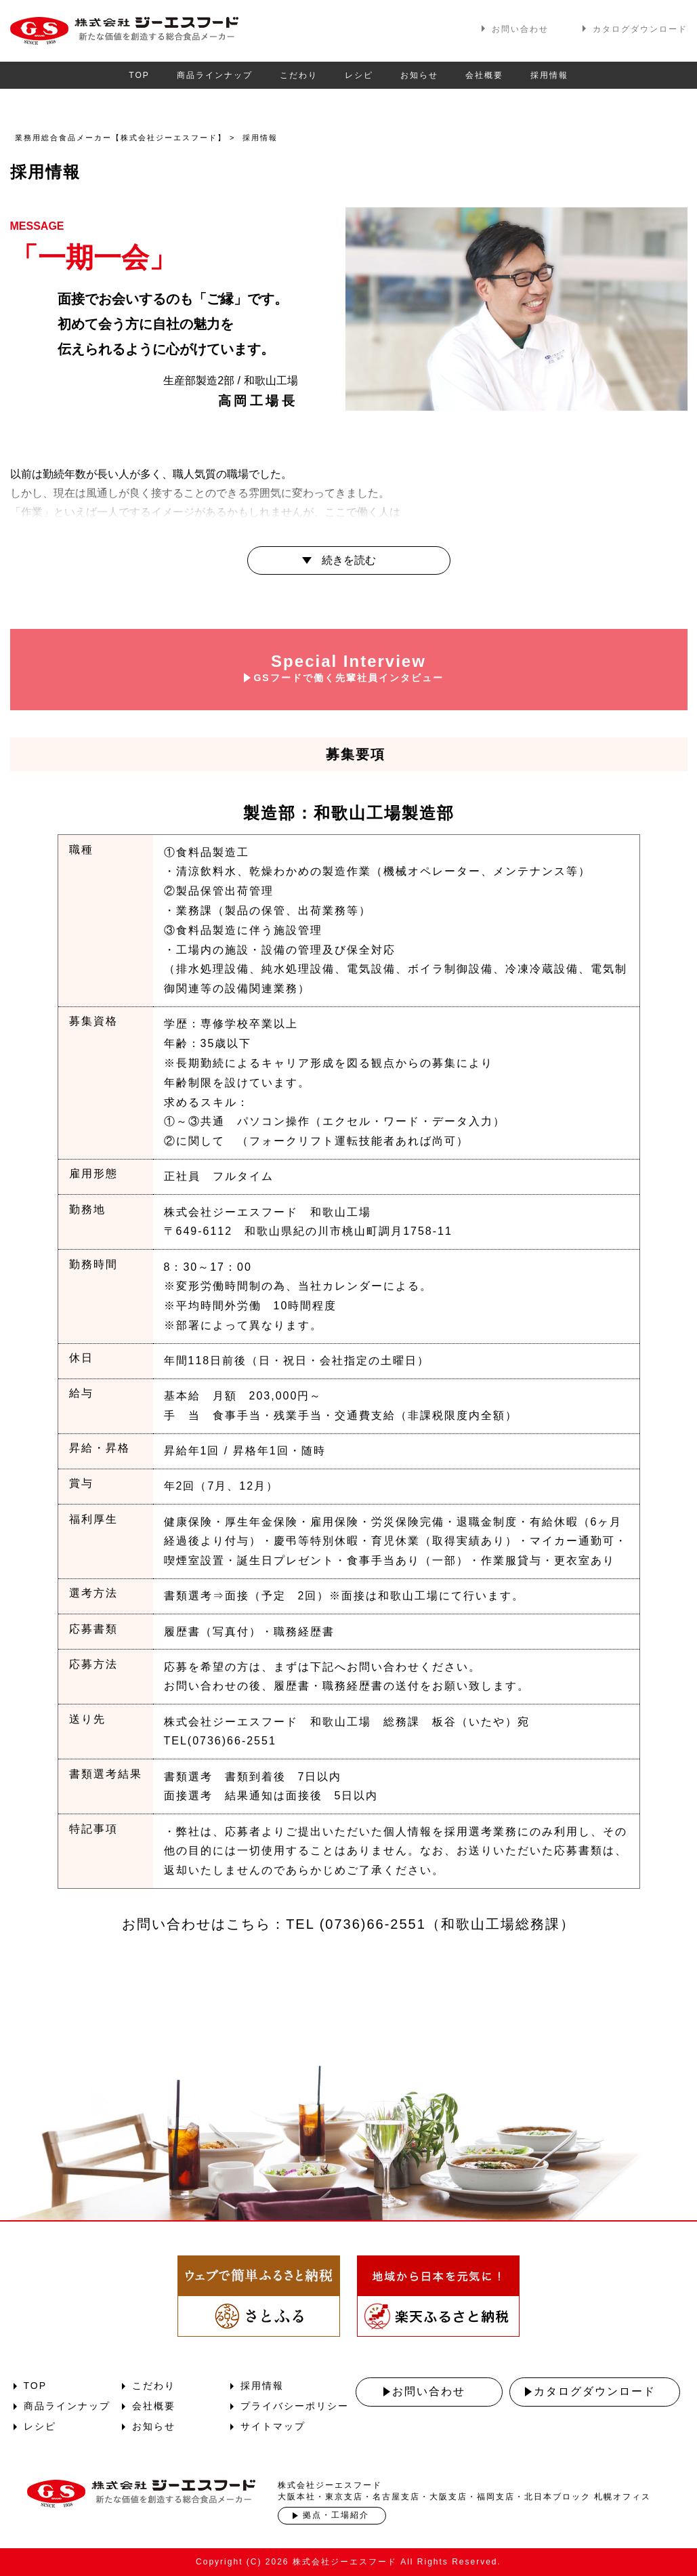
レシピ (359, 75)
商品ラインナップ (215, 75)
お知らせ (419, 75)
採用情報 (549, 75)
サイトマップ (272, 2426)
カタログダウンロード (640, 29)
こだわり (299, 75)
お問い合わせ (520, 29)
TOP (139, 75)
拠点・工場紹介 (336, 2515)
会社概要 (484, 75)
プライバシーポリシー (294, 2405)
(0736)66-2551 (373, 1924)
